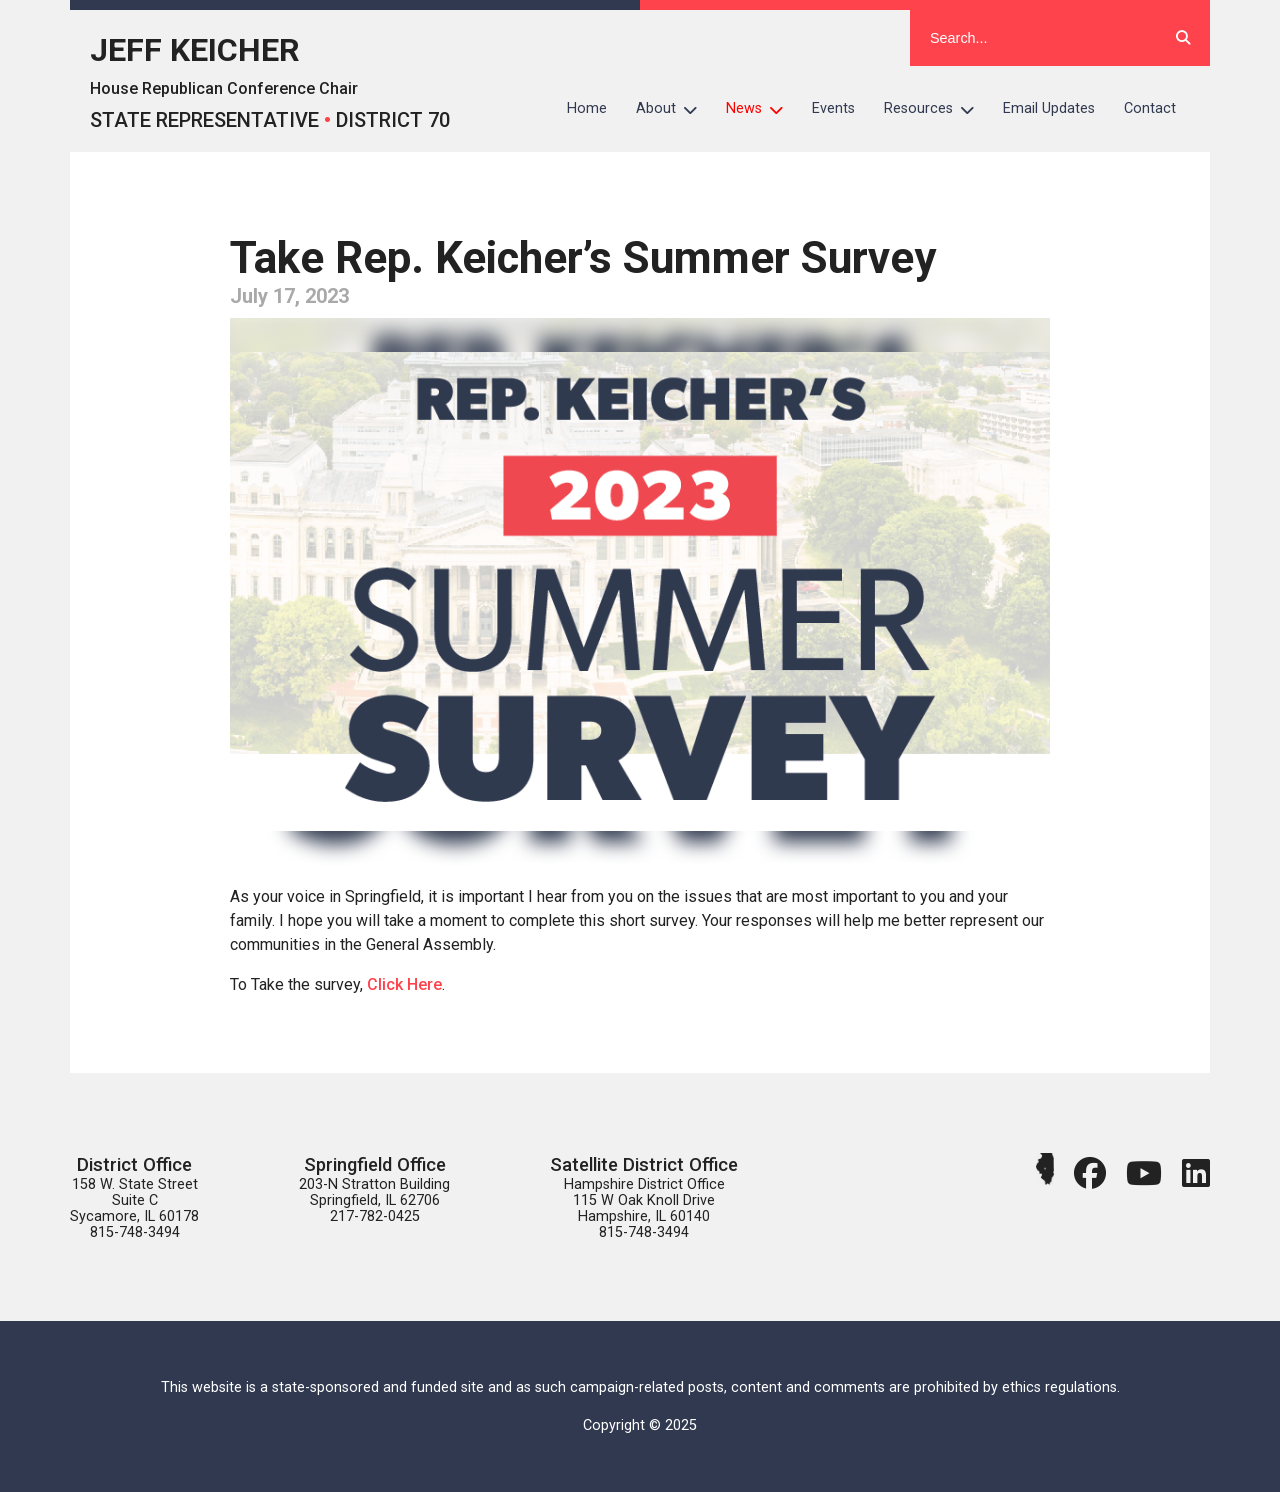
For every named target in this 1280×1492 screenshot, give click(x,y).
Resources (936, 109)
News (762, 109)
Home (587, 108)
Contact (1150, 108)
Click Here (404, 984)
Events (833, 108)
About (674, 109)
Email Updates (1049, 108)
